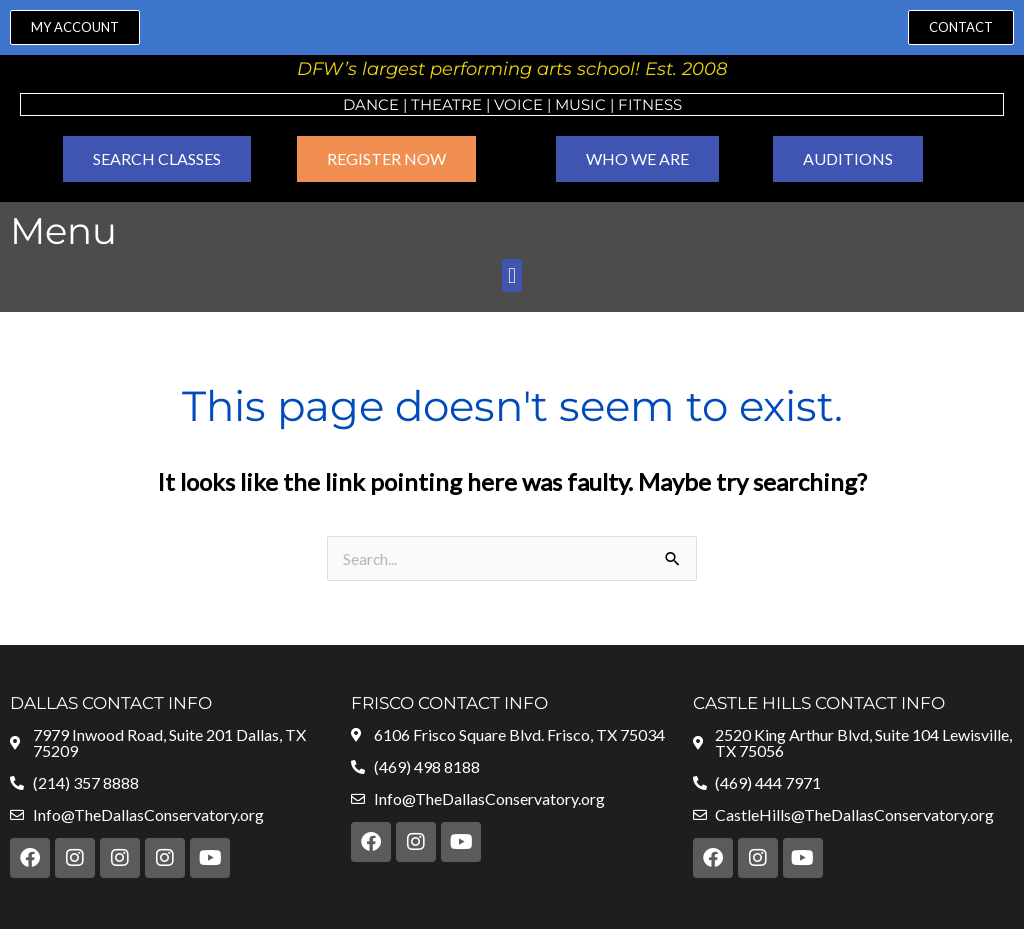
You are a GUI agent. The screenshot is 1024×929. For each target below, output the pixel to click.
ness (662, 104)
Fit (630, 104)
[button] (511, 275)
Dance (371, 104)
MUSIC (580, 104)
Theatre (446, 104)
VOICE (518, 104)
